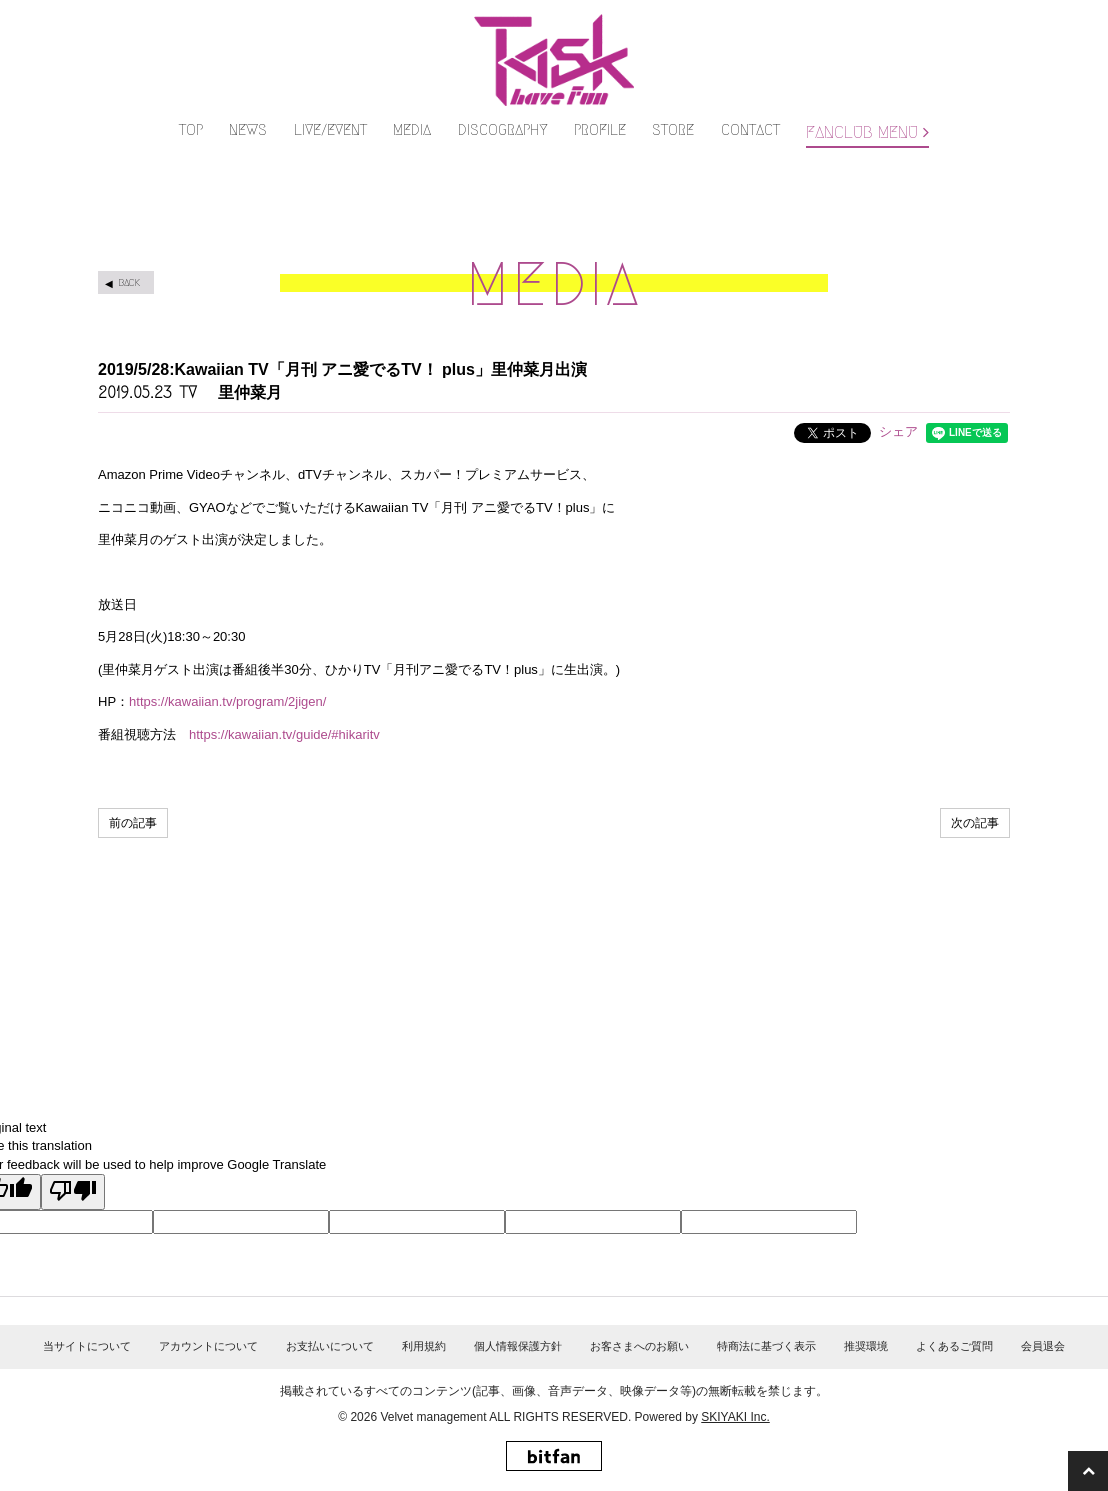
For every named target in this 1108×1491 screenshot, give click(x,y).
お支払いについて (330, 1346)
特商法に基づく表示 (766, 1346)
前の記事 (133, 823)
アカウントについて (208, 1346)
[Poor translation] (73, 1192)
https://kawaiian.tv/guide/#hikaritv (284, 734)
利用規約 (424, 1346)
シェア (898, 431)
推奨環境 (866, 1346)
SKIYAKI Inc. (735, 1417)
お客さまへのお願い (639, 1346)
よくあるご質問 (954, 1346)
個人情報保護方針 (518, 1346)
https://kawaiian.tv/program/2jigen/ (227, 701)
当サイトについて (87, 1346)
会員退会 (1043, 1346)
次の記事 (975, 823)
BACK (129, 282)
